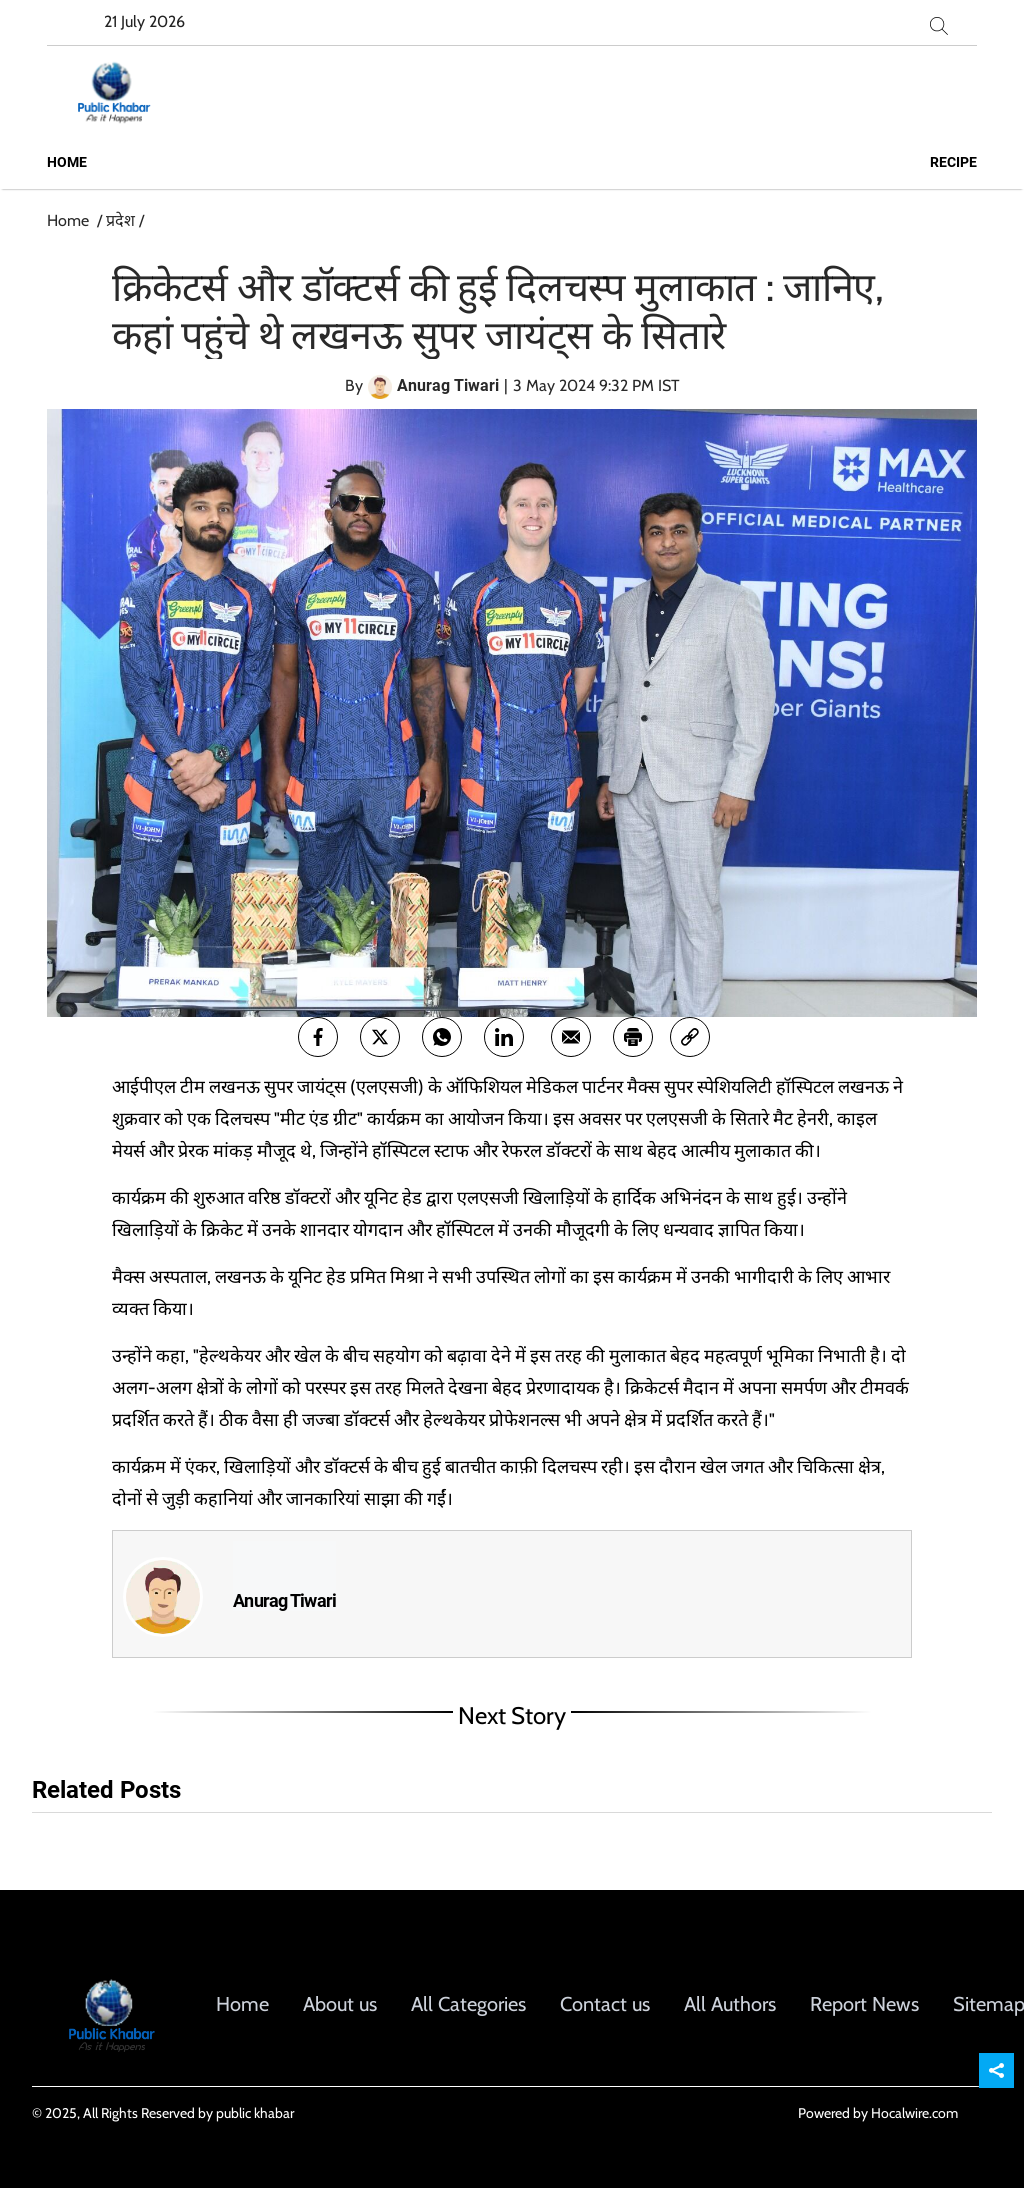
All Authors (730, 2004)
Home (67, 162)
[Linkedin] (504, 1037)
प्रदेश (120, 220)
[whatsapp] (442, 1037)
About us (340, 2004)
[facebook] (318, 1037)
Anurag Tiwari (284, 1601)
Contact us (605, 2004)
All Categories (468, 2004)
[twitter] (380, 1037)
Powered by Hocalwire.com (878, 2113)
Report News (864, 2004)
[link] (690, 1037)
